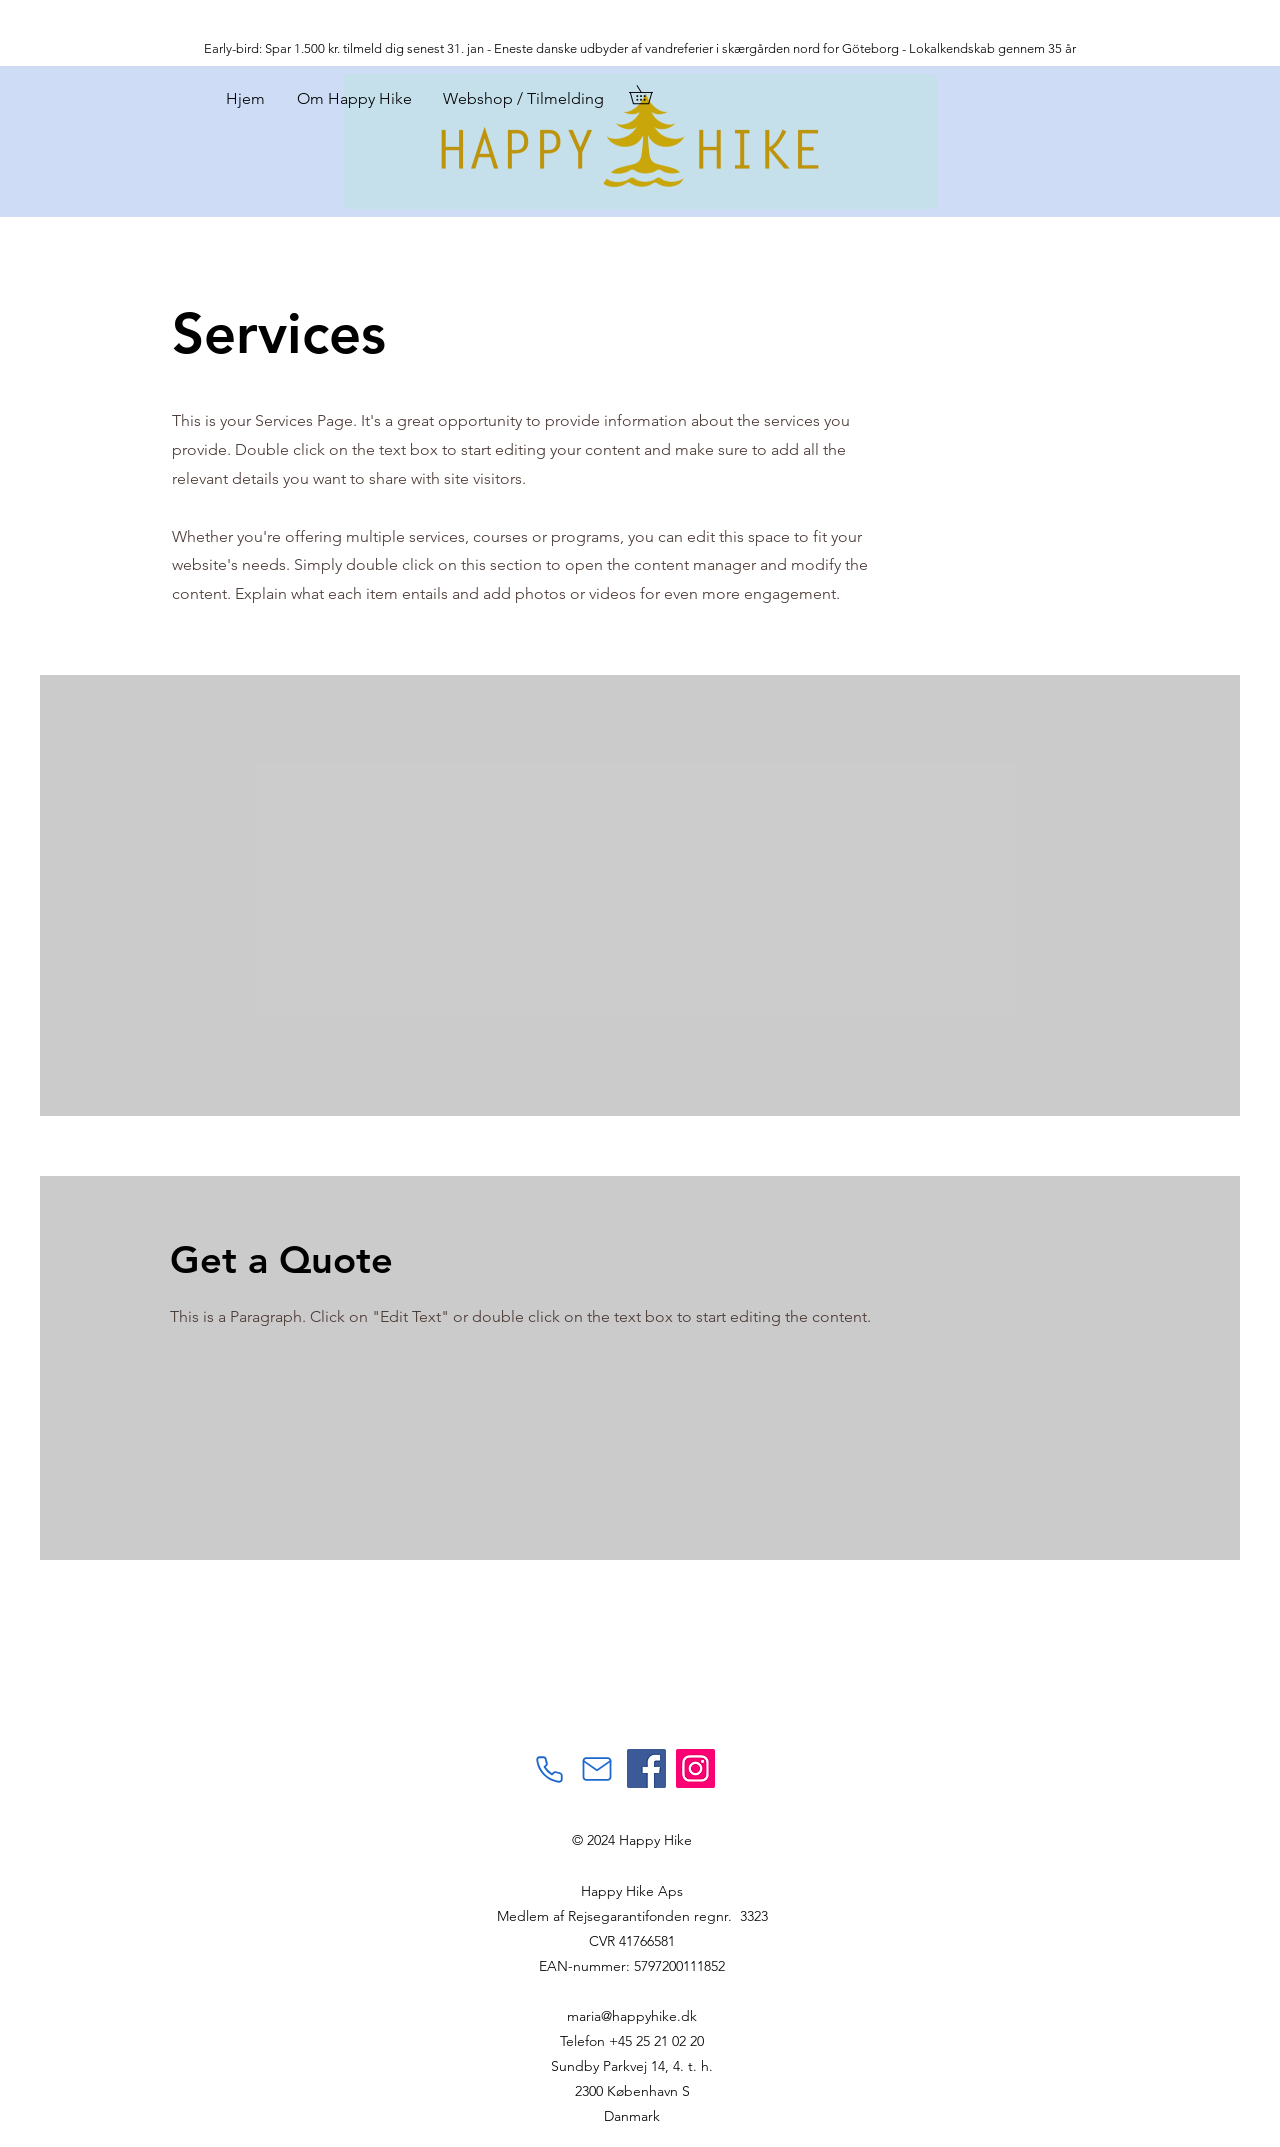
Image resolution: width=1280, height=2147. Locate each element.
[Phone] (549, 1769)
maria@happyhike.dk (632, 2016)
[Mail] (597, 1769)
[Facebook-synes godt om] (522, 1678)
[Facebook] (646, 1768)
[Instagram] (695, 1768)
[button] (650, 94)
